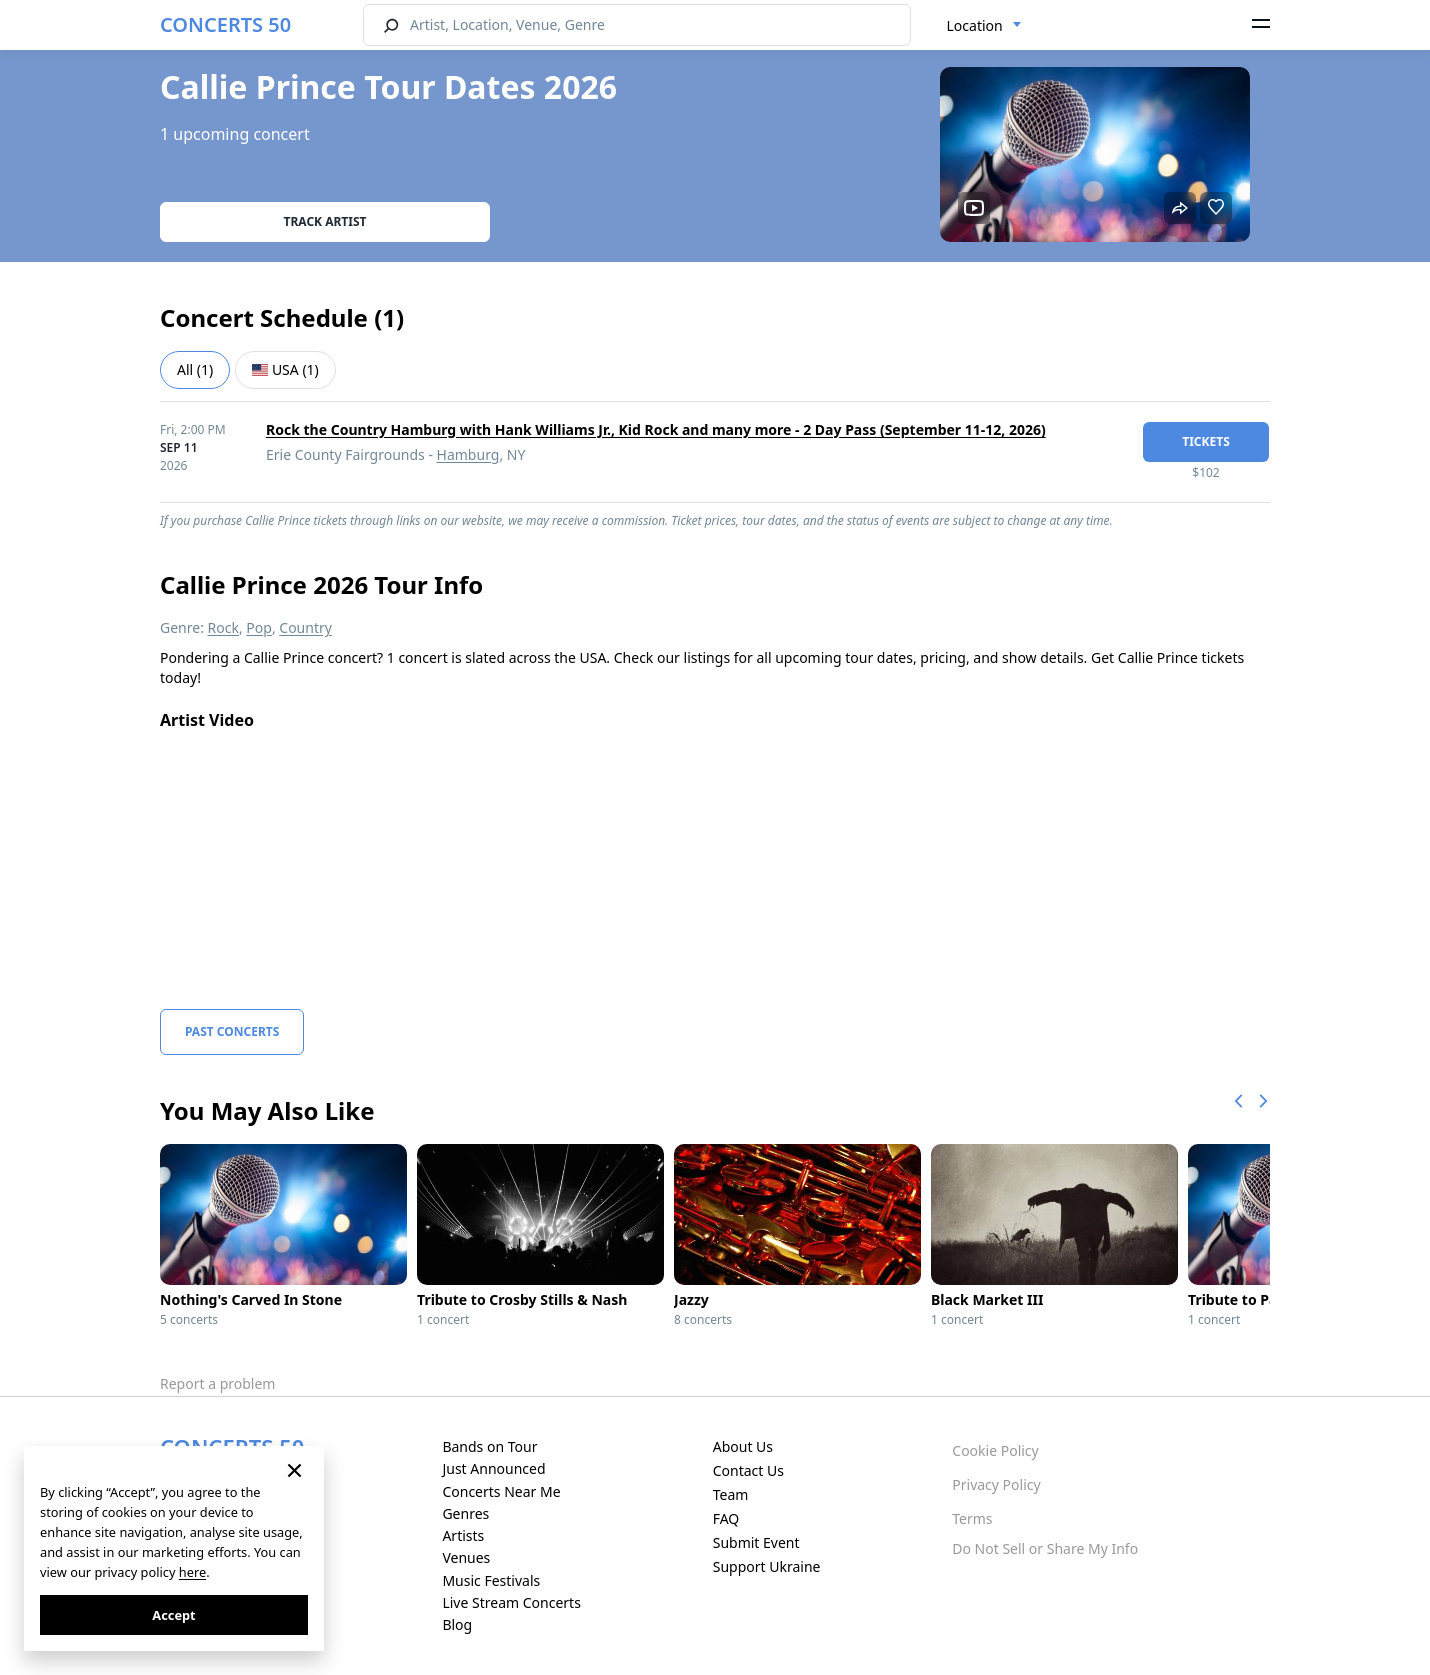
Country (305, 627)
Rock (223, 627)
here (192, 1572)
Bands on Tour (489, 1446)
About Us (743, 1446)
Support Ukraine (767, 1566)
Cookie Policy (995, 1450)
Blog (457, 1624)
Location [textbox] (975, 25)
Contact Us (748, 1470)
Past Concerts (232, 1031)
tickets (1206, 441)
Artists (463, 1535)
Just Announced (493, 1468)
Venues (466, 1557)
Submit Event (756, 1542)
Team (731, 1494)
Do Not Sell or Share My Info (1045, 1548)
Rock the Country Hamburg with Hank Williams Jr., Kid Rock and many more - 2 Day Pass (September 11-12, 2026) (656, 429)
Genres (465, 1513)
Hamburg (468, 454)
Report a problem (217, 1383)
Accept (173, 1615)
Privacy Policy (996, 1484)
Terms (972, 1518)
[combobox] (984, 26)
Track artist (325, 221)
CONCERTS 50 (225, 24)
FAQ (726, 1518)
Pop (259, 627)
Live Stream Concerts (511, 1602)
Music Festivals (491, 1580)
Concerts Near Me (501, 1491)
